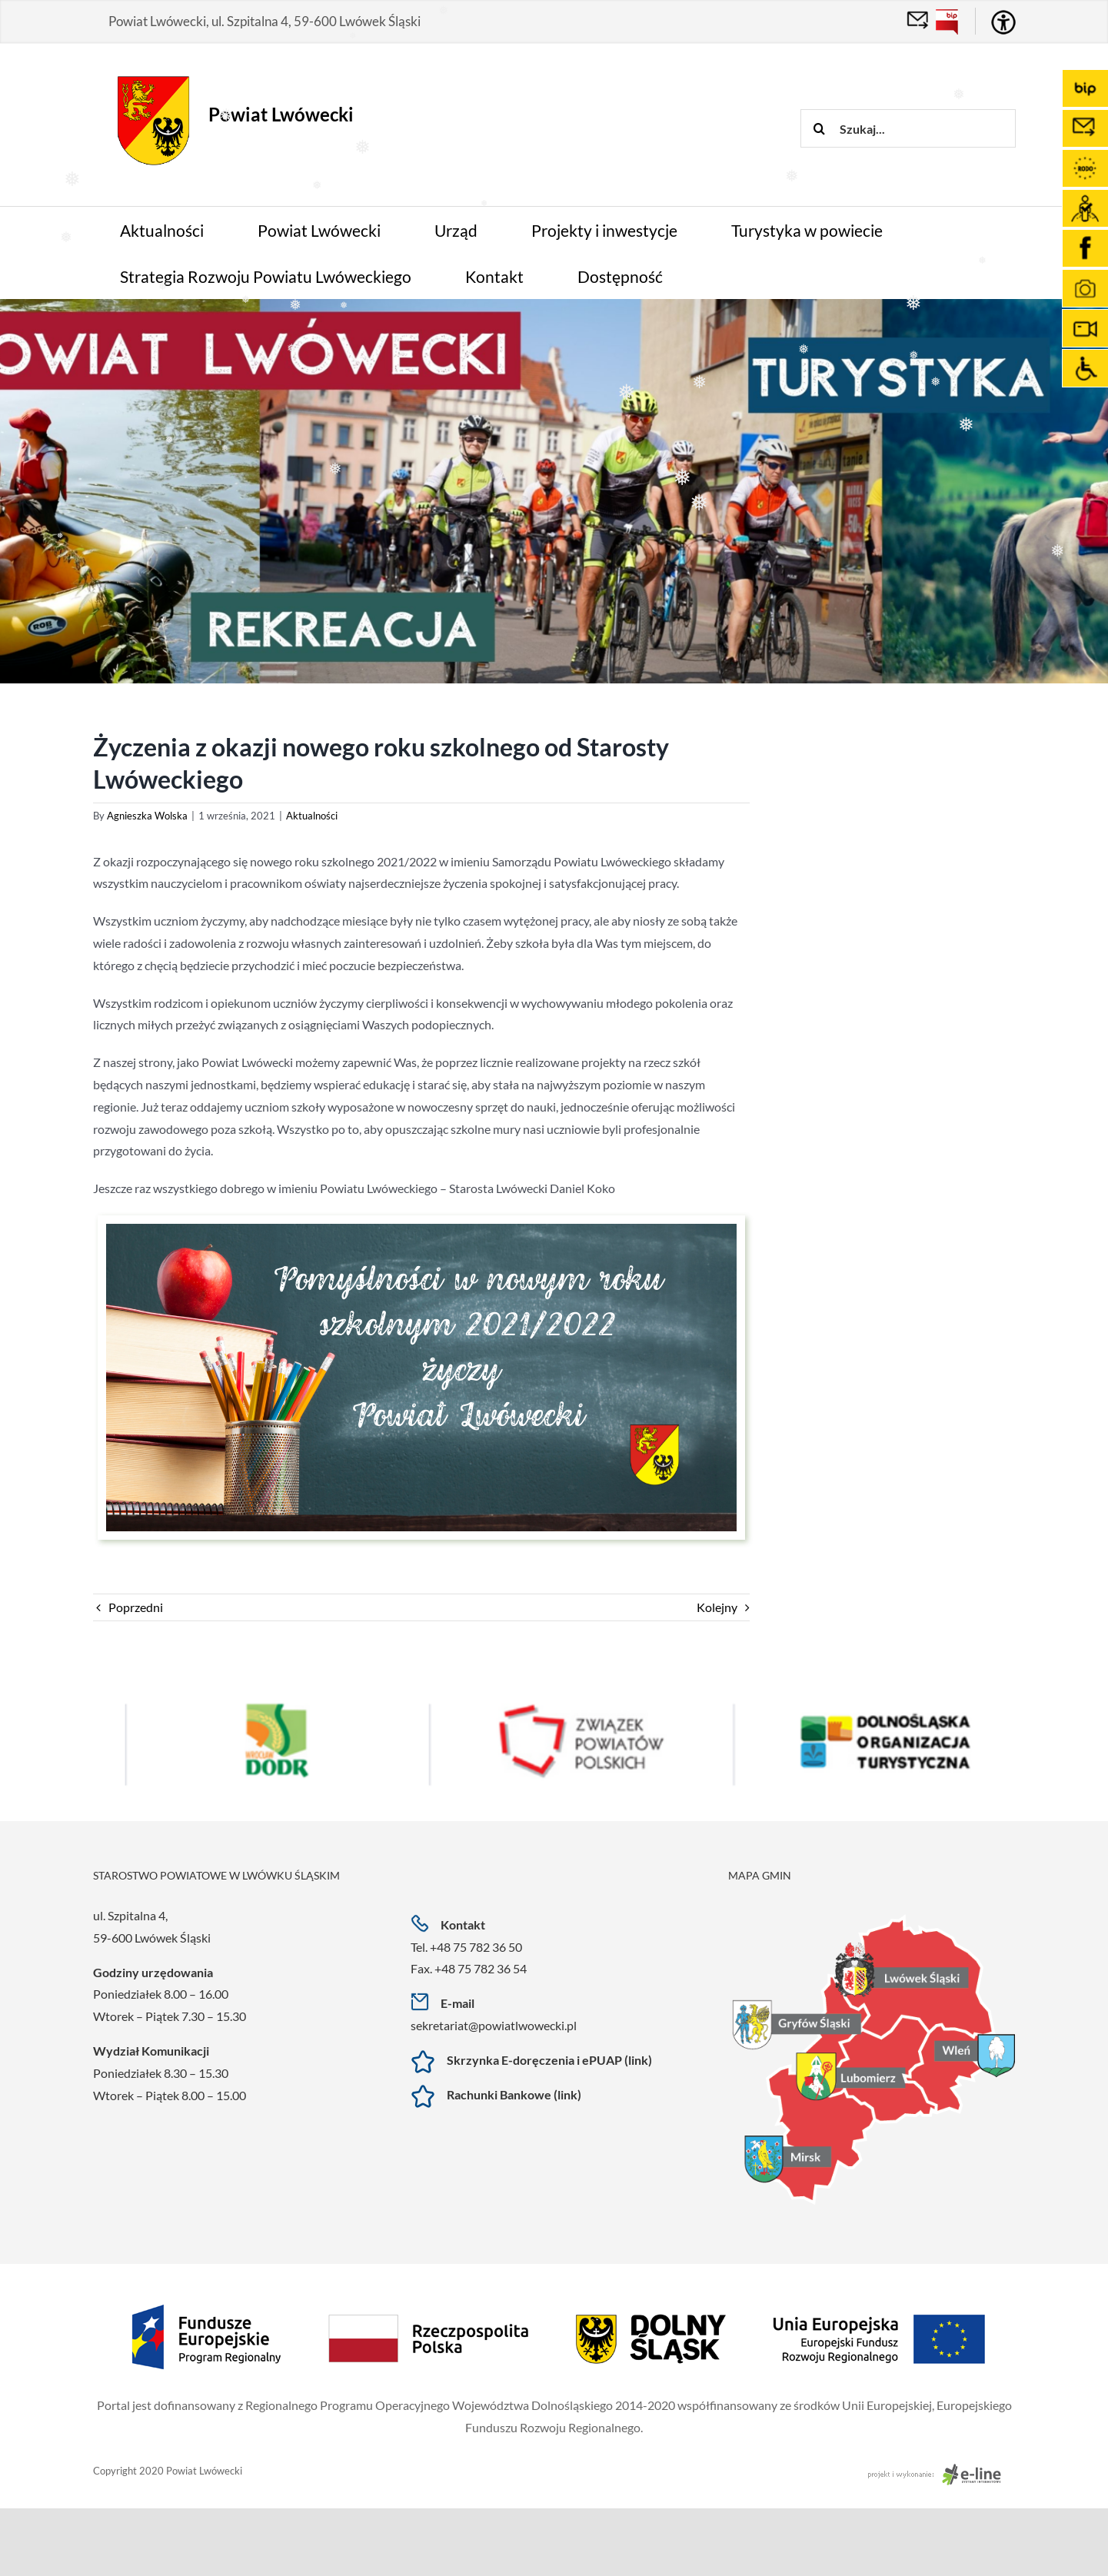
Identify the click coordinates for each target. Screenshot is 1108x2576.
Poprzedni (135, 1607)
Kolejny (717, 1607)
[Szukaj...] (908, 128)
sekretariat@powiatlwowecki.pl (494, 2025)
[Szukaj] (819, 128)
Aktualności (312, 815)
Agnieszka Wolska (147, 815)
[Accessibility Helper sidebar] (1003, 22)
